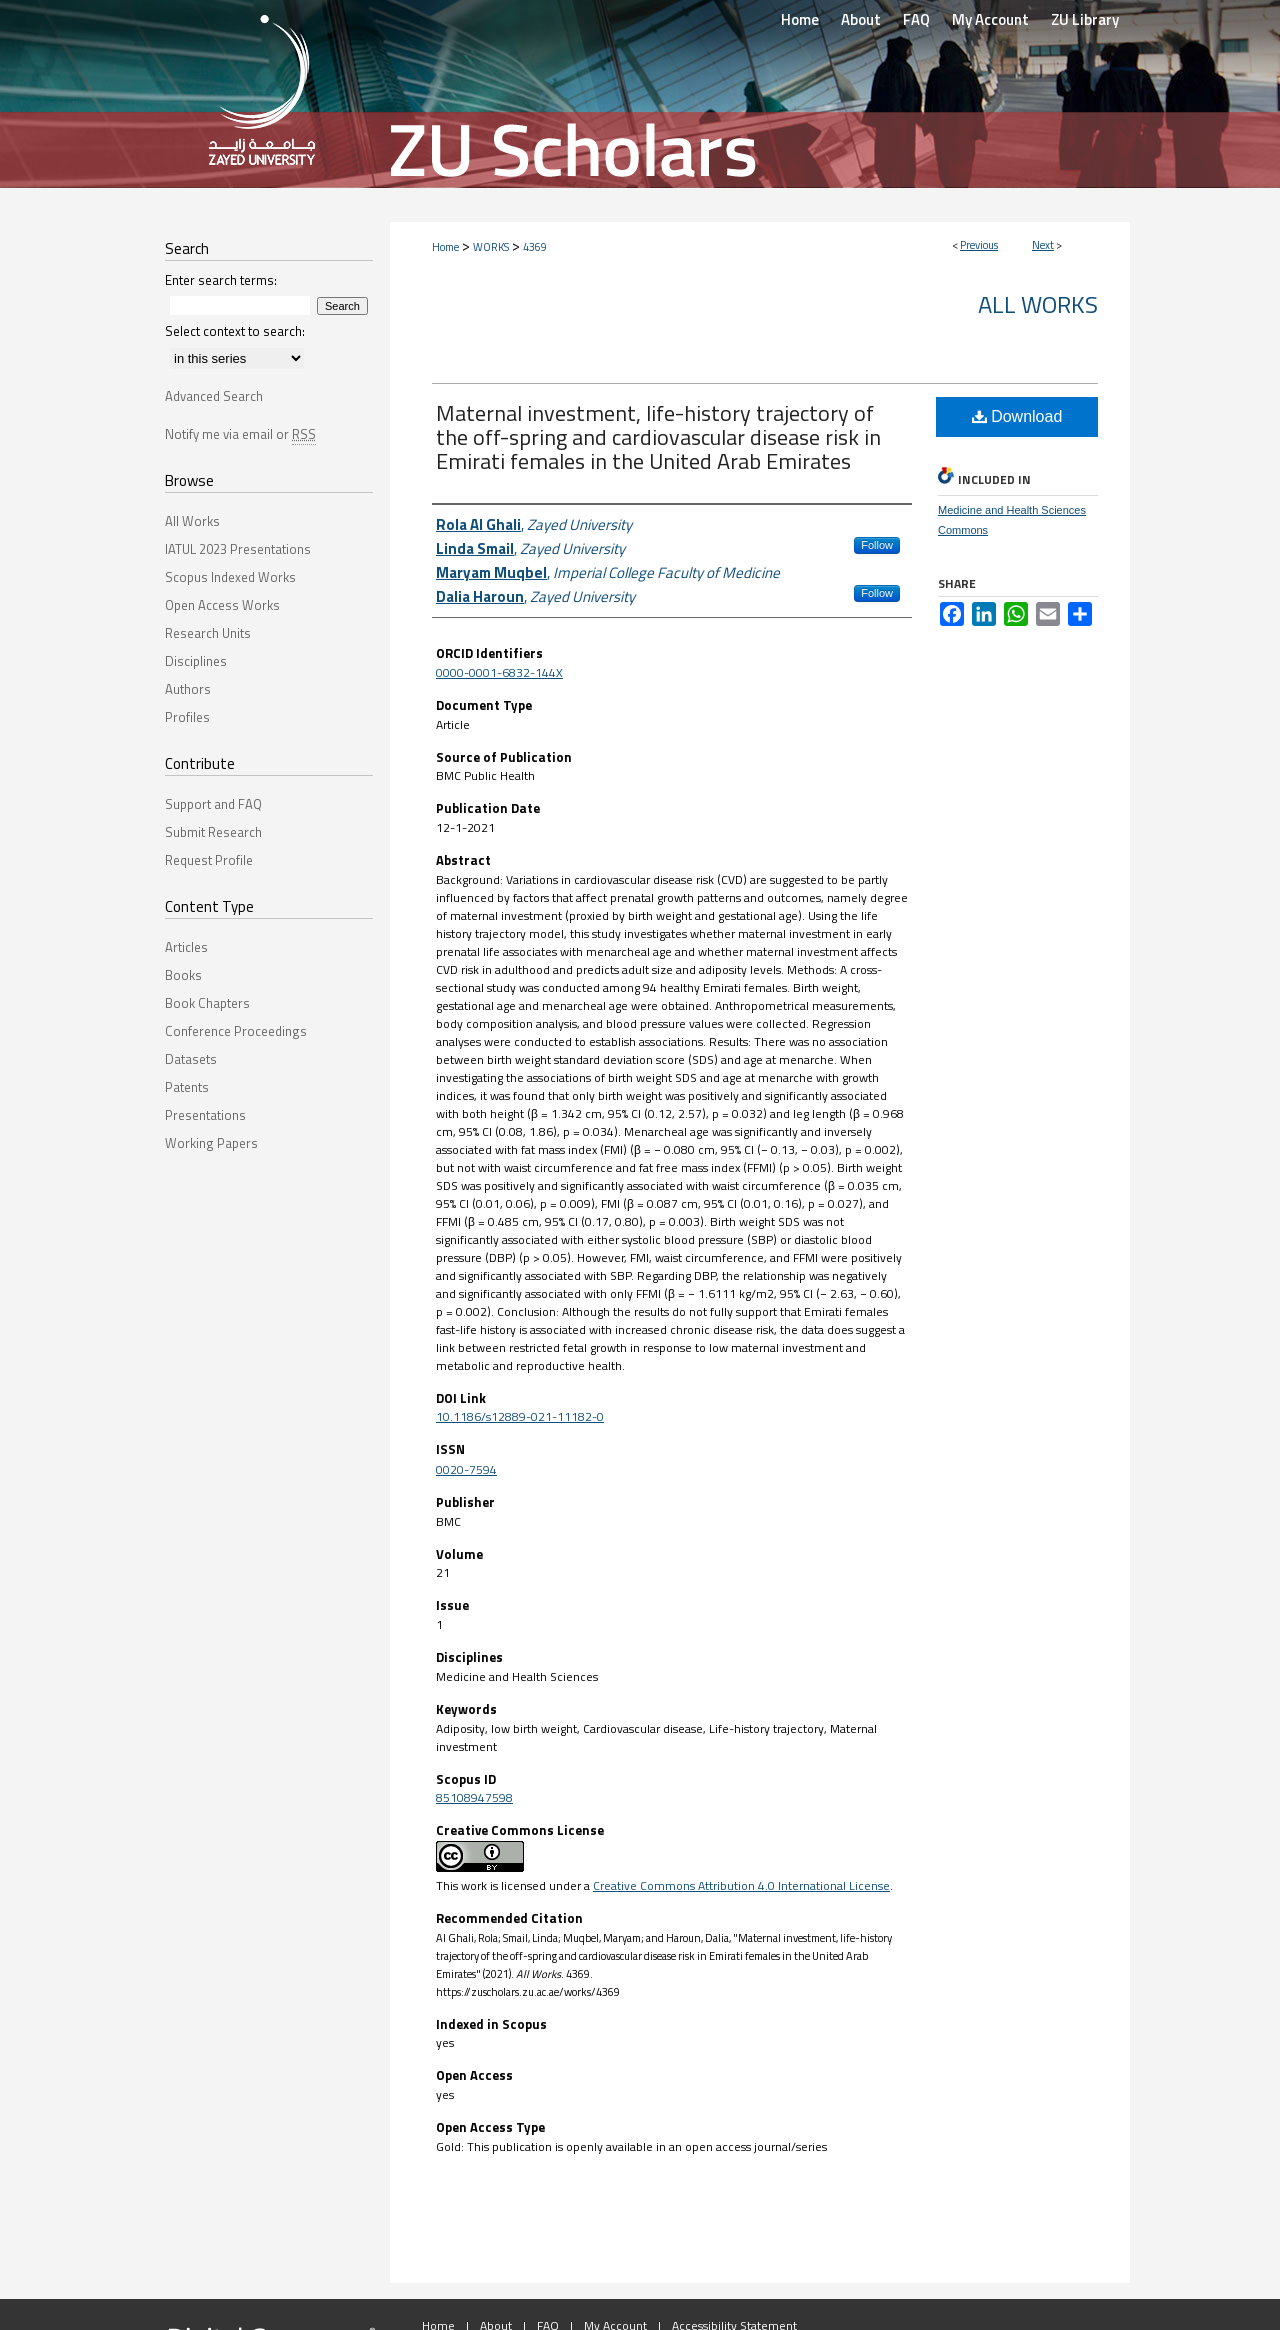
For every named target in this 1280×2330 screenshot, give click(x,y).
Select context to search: (235, 331)
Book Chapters (207, 1003)
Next (1043, 245)
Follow (877, 545)
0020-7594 (466, 1469)
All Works (1038, 304)
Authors (188, 689)
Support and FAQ (213, 804)
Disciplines (196, 661)
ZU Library (1085, 19)
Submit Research (213, 832)
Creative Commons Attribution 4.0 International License (741, 1885)
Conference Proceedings (236, 1031)
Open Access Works (222, 605)
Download (1017, 416)
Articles (186, 947)
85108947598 (474, 1797)
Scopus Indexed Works (230, 577)
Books (183, 975)
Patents (187, 1087)
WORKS (491, 247)
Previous (979, 245)
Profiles (187, 717)
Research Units (208, 633)
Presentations (205, 1115)
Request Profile (209, 860)
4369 (535, 247)
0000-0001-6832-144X (499, 672)
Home (445, 247)
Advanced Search (214, 396)
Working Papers (211, 1143)
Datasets (191, 1059)
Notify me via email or (240, 434)
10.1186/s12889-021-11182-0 (520, 1416)
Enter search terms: (221, 280)
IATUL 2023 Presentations (238, 549)
